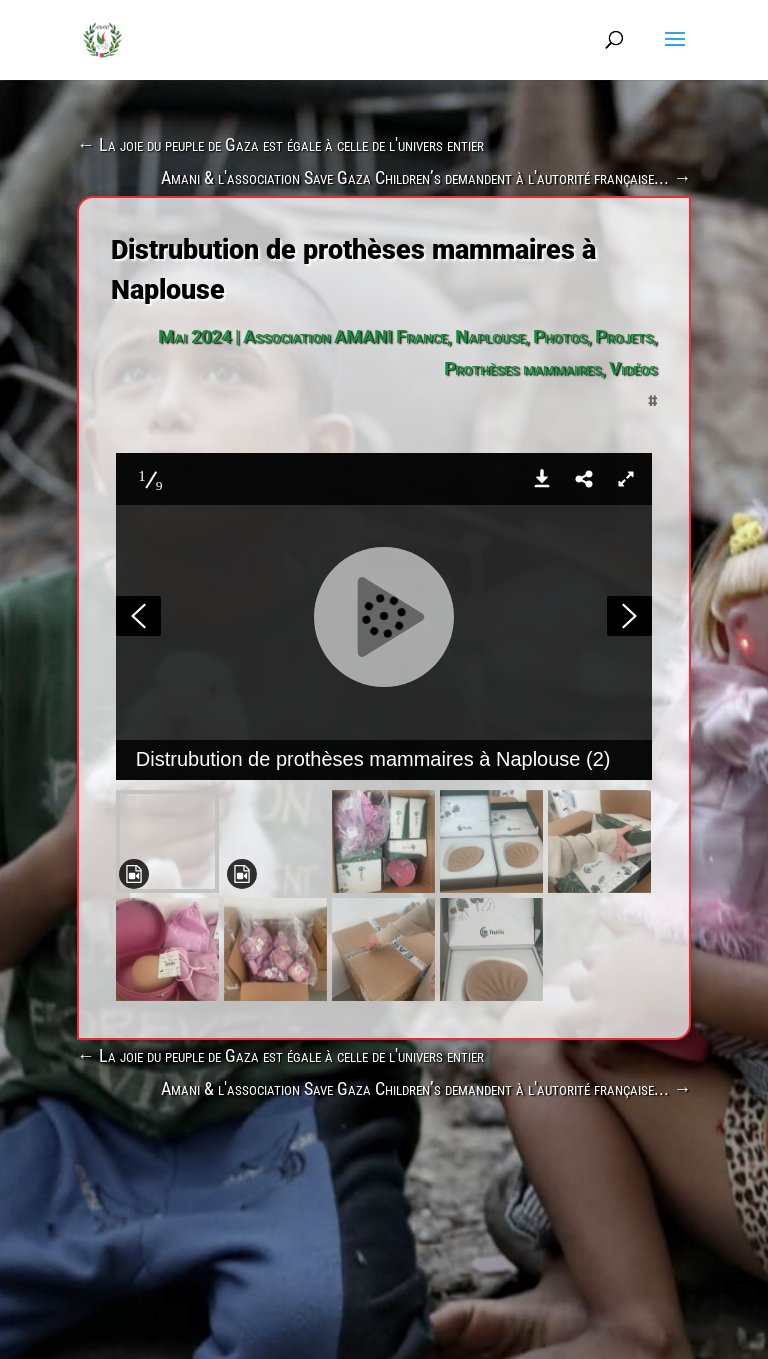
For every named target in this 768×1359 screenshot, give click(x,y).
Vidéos (633, 368)
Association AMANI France (345, 336)
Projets (624, 336)
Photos (560, 336)
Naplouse (490, 336)
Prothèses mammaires (522, 368)
